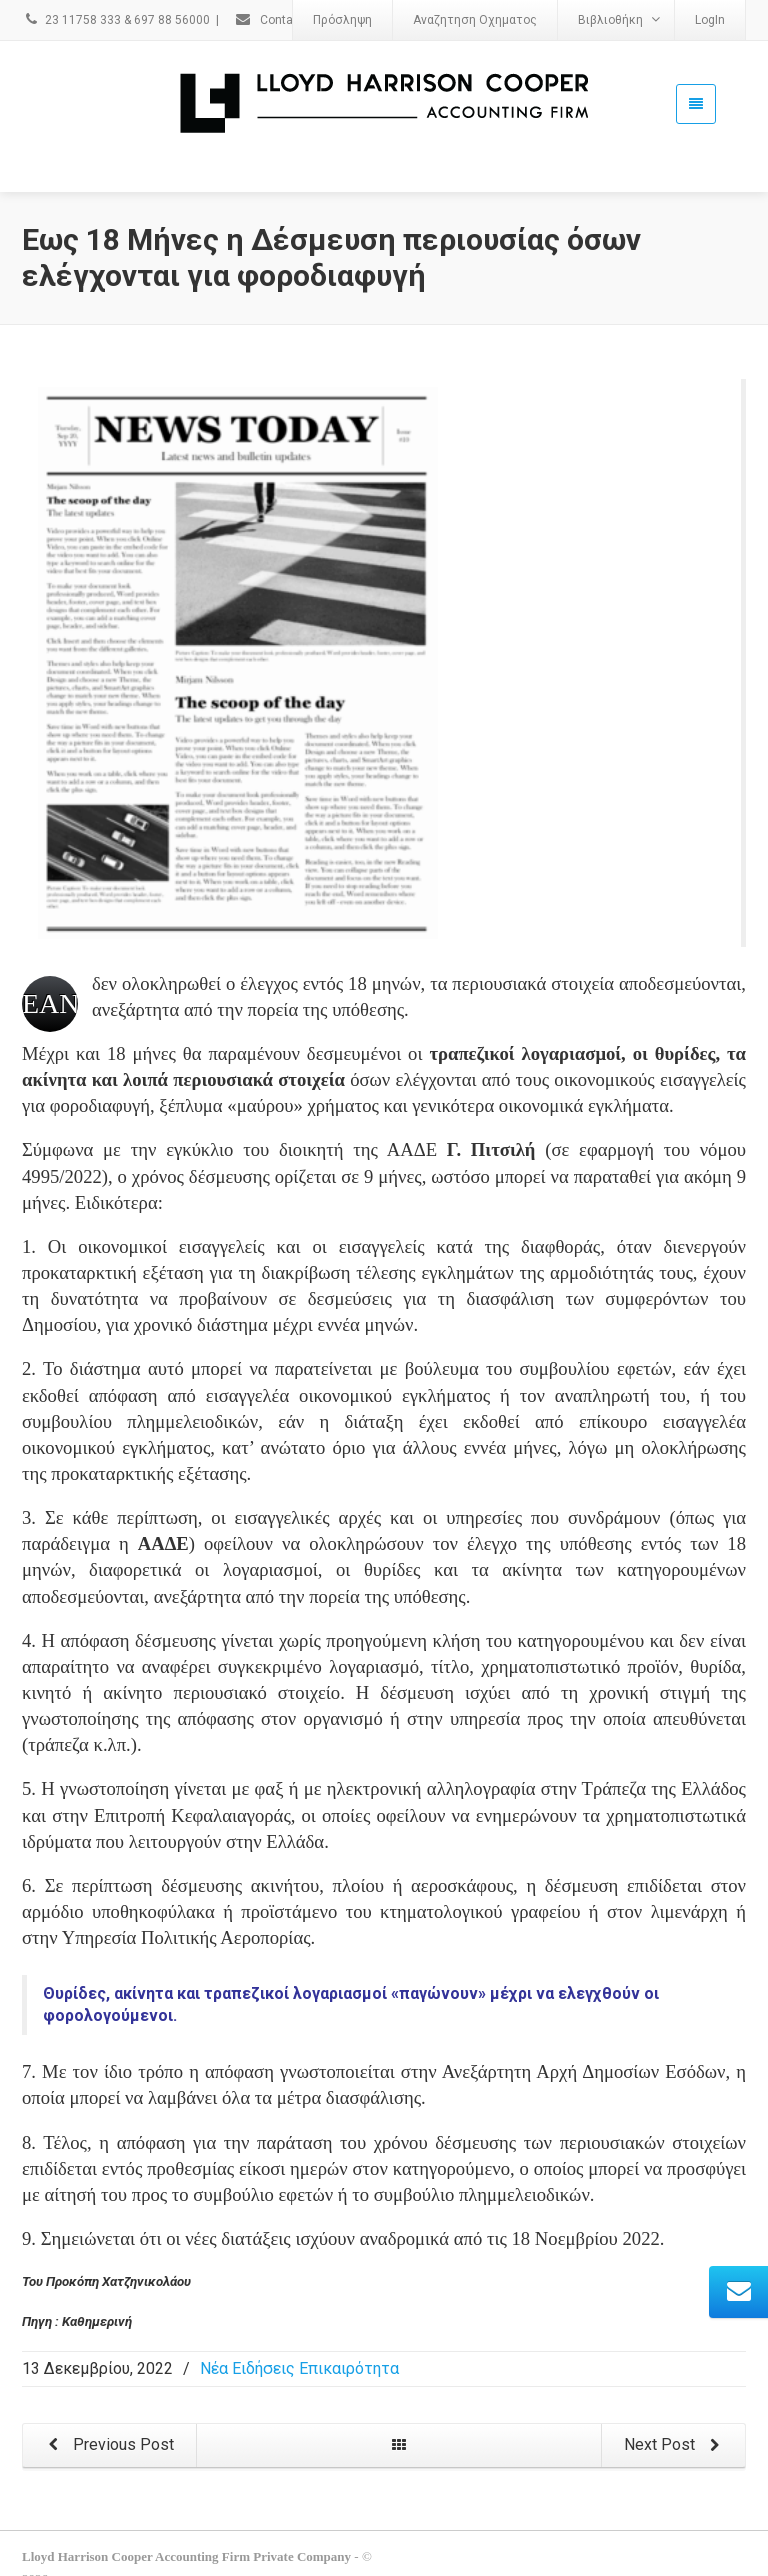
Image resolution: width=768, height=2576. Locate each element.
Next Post (675, 2445)
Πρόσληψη (342, 20)
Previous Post (107, 2445)
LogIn (710, 20)
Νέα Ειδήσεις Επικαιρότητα (299, 2368)
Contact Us (278, 20)
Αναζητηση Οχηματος (475, 20)
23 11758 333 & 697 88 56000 (116, 20)
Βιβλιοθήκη (619, 19)
